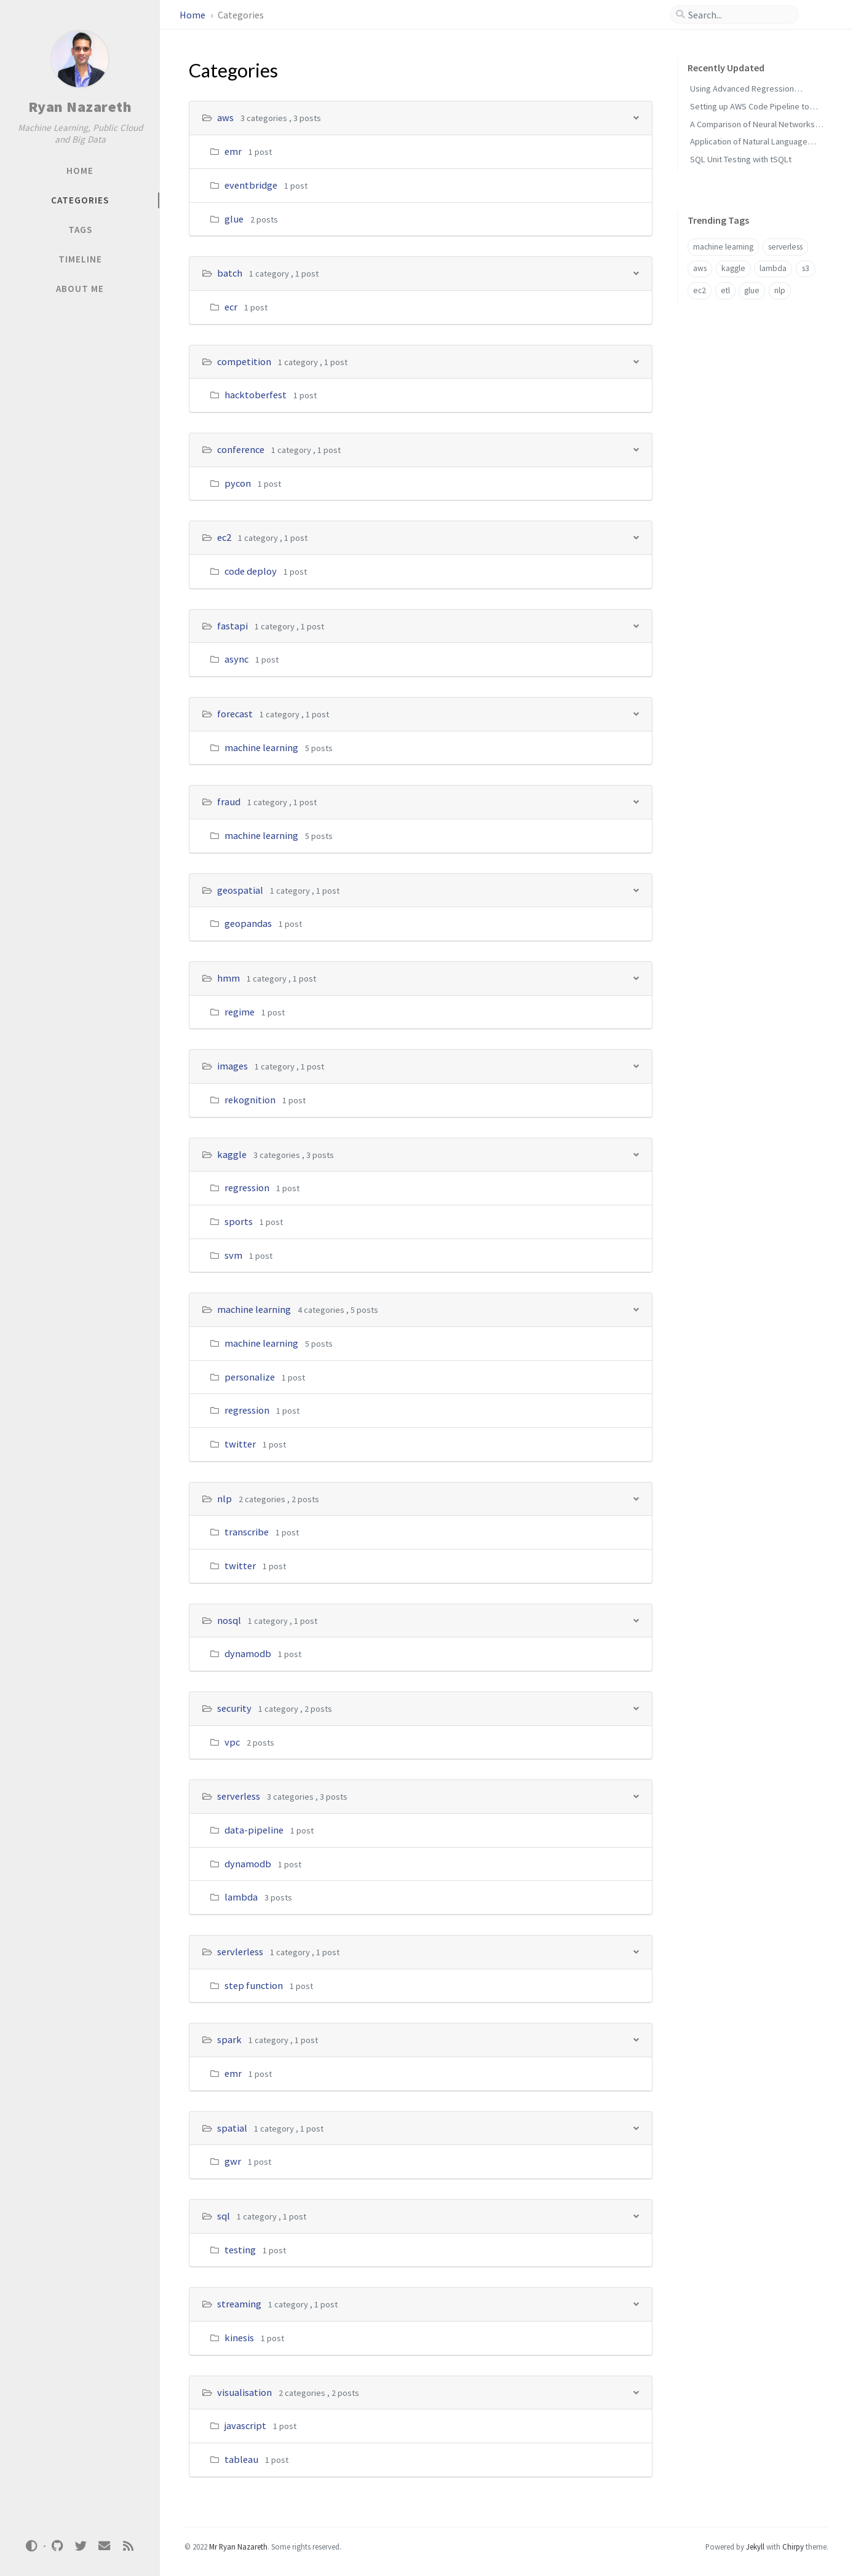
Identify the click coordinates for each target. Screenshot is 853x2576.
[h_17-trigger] (636, 1951)
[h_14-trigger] (636, 1620)
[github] (57, 2546)
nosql (229, 1620)
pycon (237, 483)
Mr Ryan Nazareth (238, 2546)
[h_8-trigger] (636, 889)
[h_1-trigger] (636, 272)
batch (229, 273)
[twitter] (80, 2546)
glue (234, 219)
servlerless (240, 1951)
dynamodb (247, 1653)
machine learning (261, 747)
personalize (249, 1377)
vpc (232, 1742)
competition (244, 361)
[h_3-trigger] (636, 449)
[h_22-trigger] (636, 2392)
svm (233, 1255)
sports (238, 1221)
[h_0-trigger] (636, 117)
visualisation (244, 2392)
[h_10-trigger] (636, 1065)
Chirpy (793, 2546)
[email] (104, 2546)
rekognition (250, 1099)
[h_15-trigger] (636, 1708)
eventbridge (250, 185)
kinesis (239, 2337)
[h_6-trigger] (636, 713)
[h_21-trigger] (636, 2303)
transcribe (246, 1532)
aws (225, 117)
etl (725, 290)
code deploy (250, 571)
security (234, 1708)
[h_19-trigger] (636, 2127)
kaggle (232, 1154)
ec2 (224, 537)
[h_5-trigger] (636, 625)
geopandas (248, 923)
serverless (238, 1796)
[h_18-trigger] (636, 2039)
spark (229, 2039)
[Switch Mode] (32, 2545)
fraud (228, 801)
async (236, 659)
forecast (235, 713)
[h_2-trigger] (636, 361)
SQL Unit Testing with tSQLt (741, 159)
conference (240, 449)
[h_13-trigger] (636, 1498)
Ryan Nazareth (80, 106)
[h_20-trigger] (636, 2215)
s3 (805, 268)
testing (240, 2249)
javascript (245, 2425)
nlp (224, 1498)
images (232, 1066)
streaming (239, 2304)
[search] (739, 15)
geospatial (240, 890)
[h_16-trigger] (636, 1795)
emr (233, 151)
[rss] (128, 2546)
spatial (232, 2128)
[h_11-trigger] (636, 1154)
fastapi (232, 626)
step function (253, 1985)
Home (193, 15)
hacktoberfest (255, 394)
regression (246, 1187)
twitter (240, 1444)
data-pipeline (254, 1830)
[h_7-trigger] (636, 801)
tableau (241, 2459)
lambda (241, 1897)
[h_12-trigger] (636, 1309)
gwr (232, 2161)
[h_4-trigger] (636, 537)
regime (239, 1012)
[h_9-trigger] (636, 977)
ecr (230, 307)
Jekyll (755, 2546)
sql (223, 2216)
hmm (228, 978)
